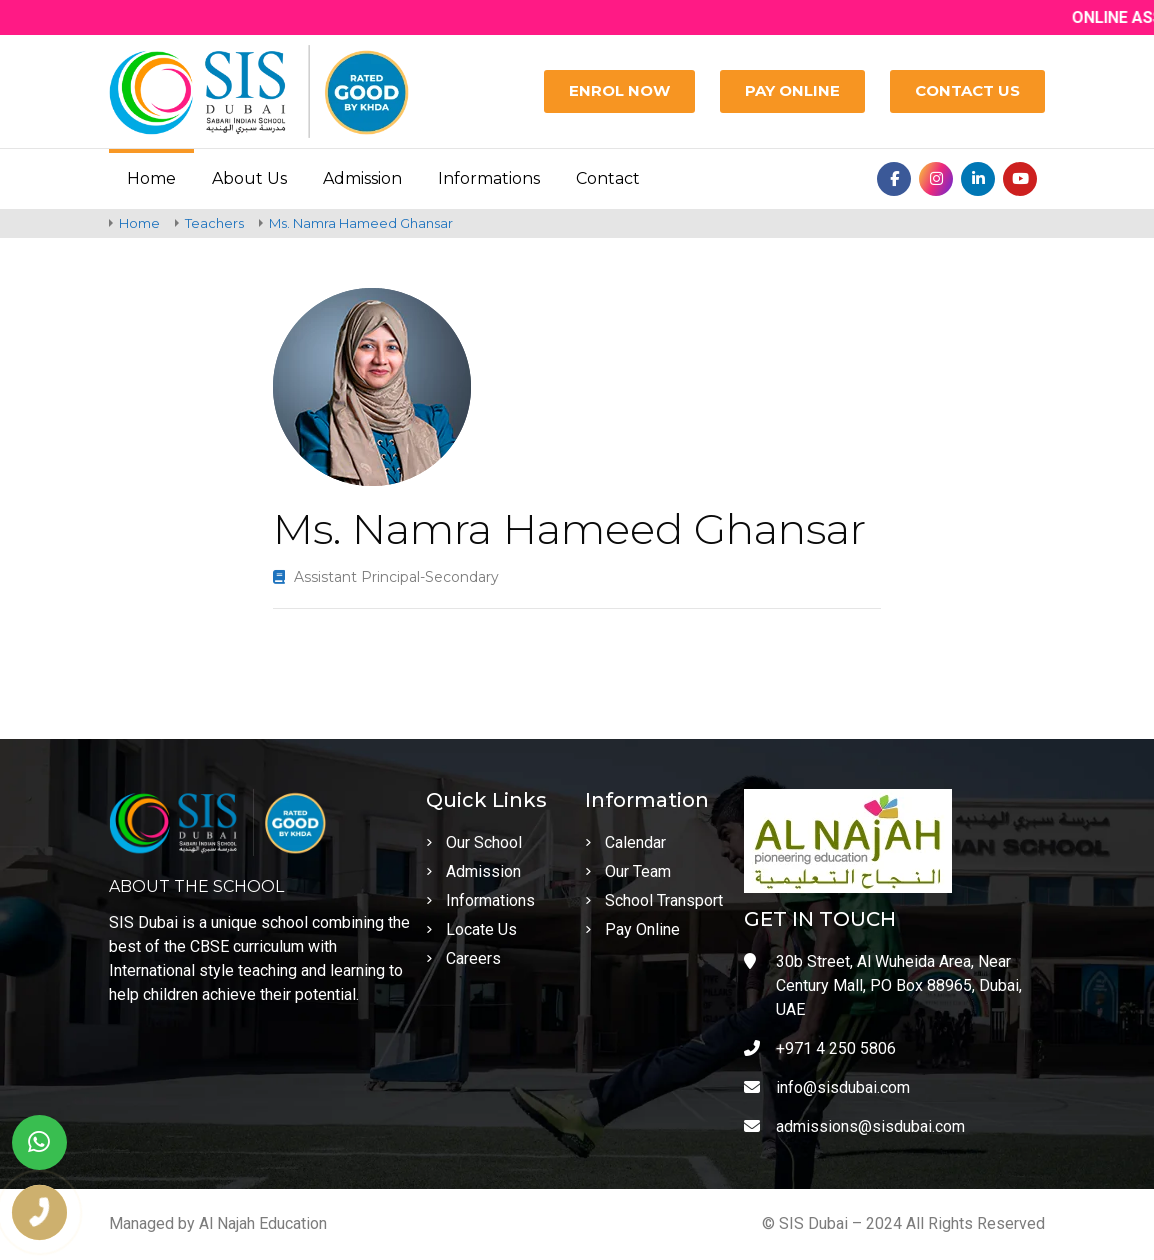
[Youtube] (1020, 179)
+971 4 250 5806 (820, 1048)
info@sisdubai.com (827, 1087)
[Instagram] (936, 179)
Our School (474, 842)
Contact (608, 178)
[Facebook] (894, 179)
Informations (489, 178)
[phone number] (39, 1212)
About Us (249, 178)
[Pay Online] (792, 91)
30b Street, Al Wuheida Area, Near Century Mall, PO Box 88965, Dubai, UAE (883, 985)
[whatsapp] (39, 1142)
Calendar (625, 842)
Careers (463, 958)
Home (151, 178)
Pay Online (632, 929)
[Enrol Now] (619, 91)
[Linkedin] (978, 179)
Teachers (214, 223)
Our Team (628, 871)
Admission (362, 178)
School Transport (654, 900)
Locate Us (471, 929)
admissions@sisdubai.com (854, 1126)
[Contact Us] (967, 91)
